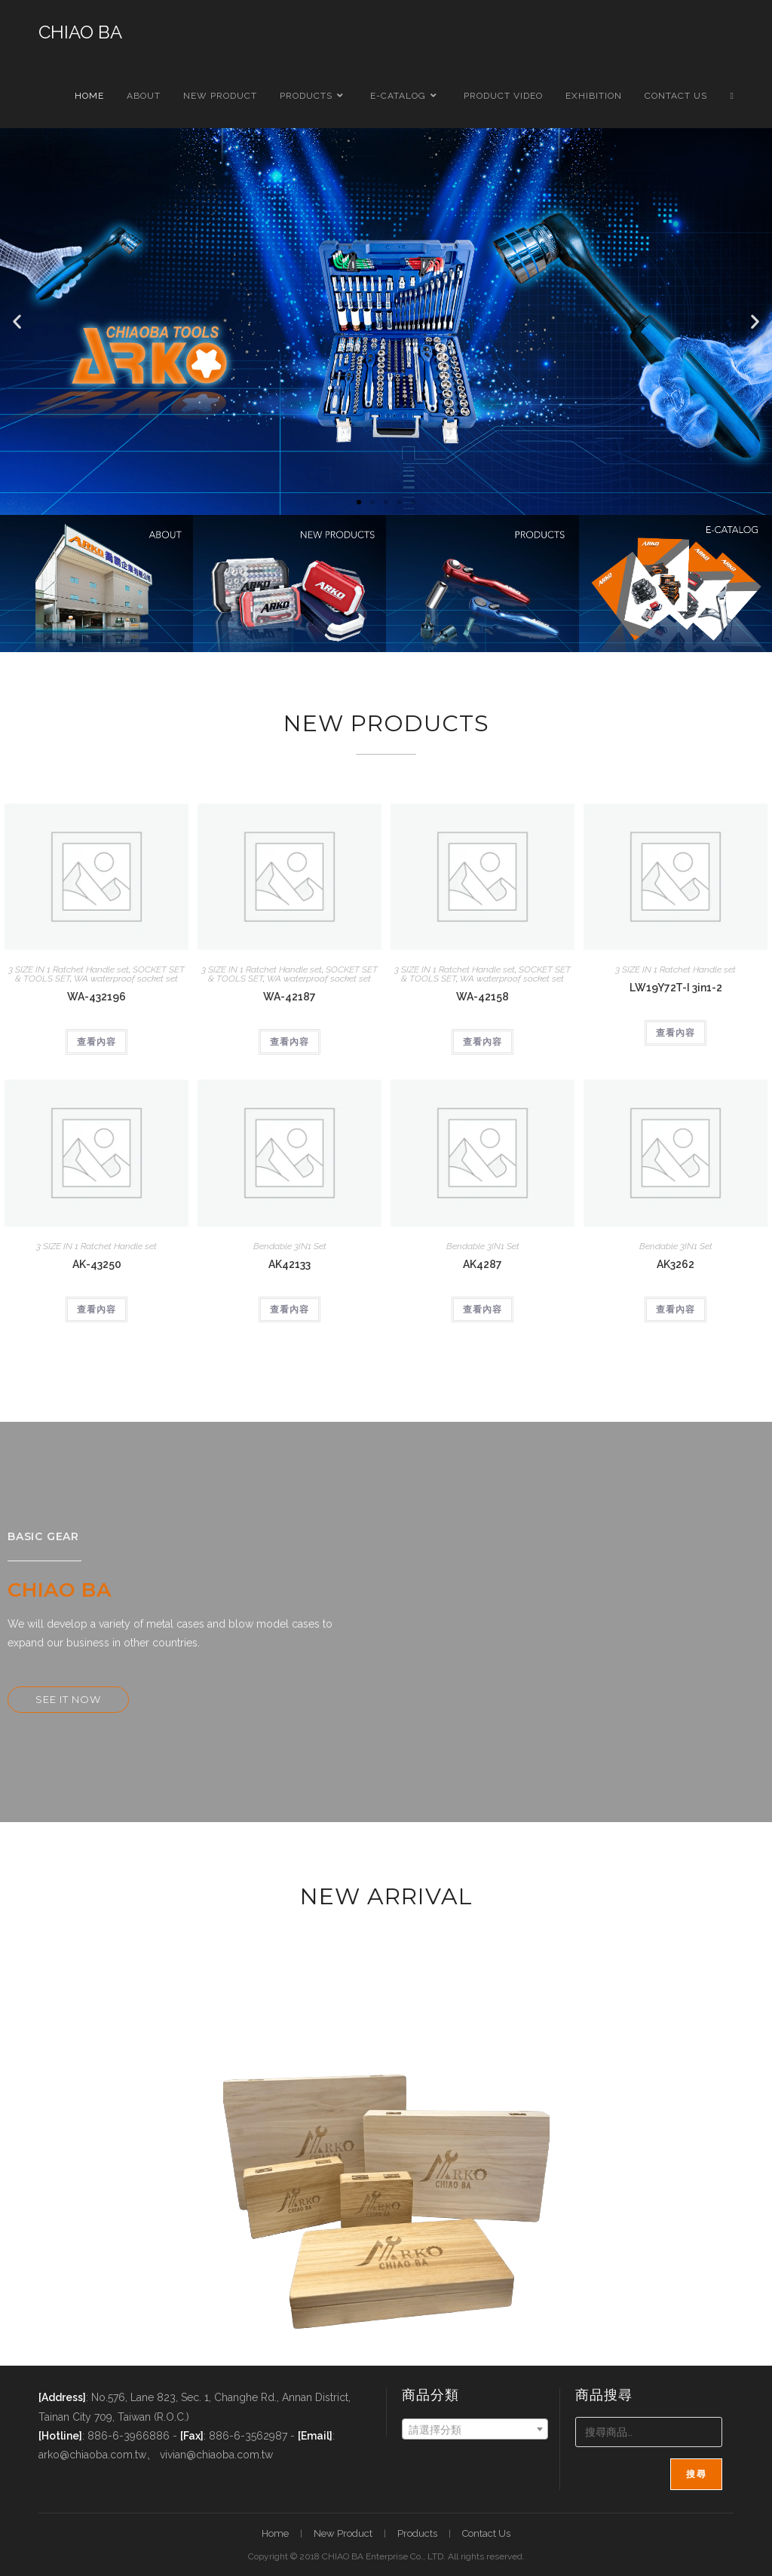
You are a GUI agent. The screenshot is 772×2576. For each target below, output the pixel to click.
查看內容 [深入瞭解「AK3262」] (675, 1309)
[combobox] (475, 2429)
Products (417, 2533)
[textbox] (475, 2429)
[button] (17, 321)
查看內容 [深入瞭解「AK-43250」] (96, 1309)
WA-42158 (482, 997)
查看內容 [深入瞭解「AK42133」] (289, 1309)
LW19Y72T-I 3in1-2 (676, 988)
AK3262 (675, 1264)
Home (275, 2533)
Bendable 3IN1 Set (289, 1246)
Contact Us (486, 2533)
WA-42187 (289, 997)
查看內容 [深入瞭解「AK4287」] (482, 1309)
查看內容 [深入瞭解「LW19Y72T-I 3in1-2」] (675, 1033)
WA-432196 (96, 997)
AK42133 (289, 1264)
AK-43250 (96, 1264)
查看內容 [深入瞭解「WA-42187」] (289, 1042)
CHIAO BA (80, 32)
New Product (343, 2533)
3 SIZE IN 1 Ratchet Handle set (68, 969)
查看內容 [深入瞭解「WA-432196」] (96, 1042)
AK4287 (482, 1264)
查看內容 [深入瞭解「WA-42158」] (482, 1042)
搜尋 (696, 2474)
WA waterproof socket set (126, 978)
